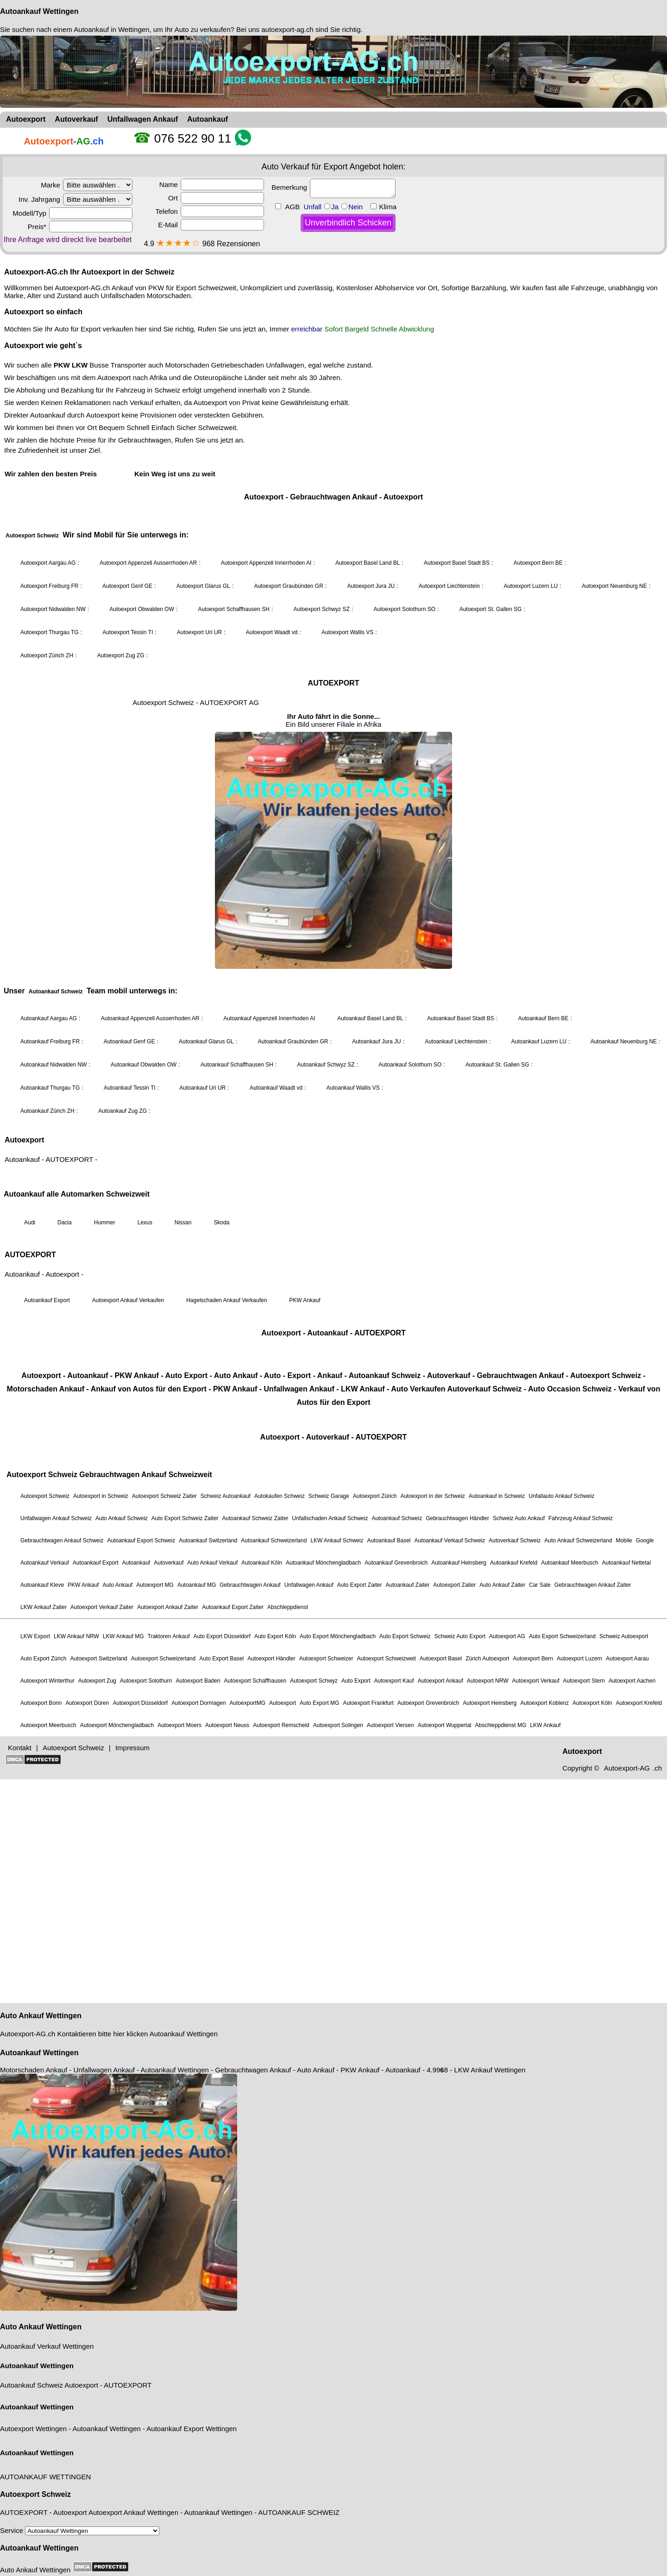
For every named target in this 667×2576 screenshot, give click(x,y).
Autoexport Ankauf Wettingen (133, 2512)
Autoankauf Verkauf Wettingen (47, 2346)
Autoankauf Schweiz (31, 2385)
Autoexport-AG (23, 2034)
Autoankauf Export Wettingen (191, 2429)
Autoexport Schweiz (35, 2494)
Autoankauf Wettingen (39, 11)
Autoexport (81, 2385)
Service (79, 2530)
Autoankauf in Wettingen (111, 29)
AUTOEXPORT (127, 2385)
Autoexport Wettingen (33, 2429)
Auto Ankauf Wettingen (41, 2016)
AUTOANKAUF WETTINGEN (45, 2477)
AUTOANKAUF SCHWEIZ (299, 2512)
